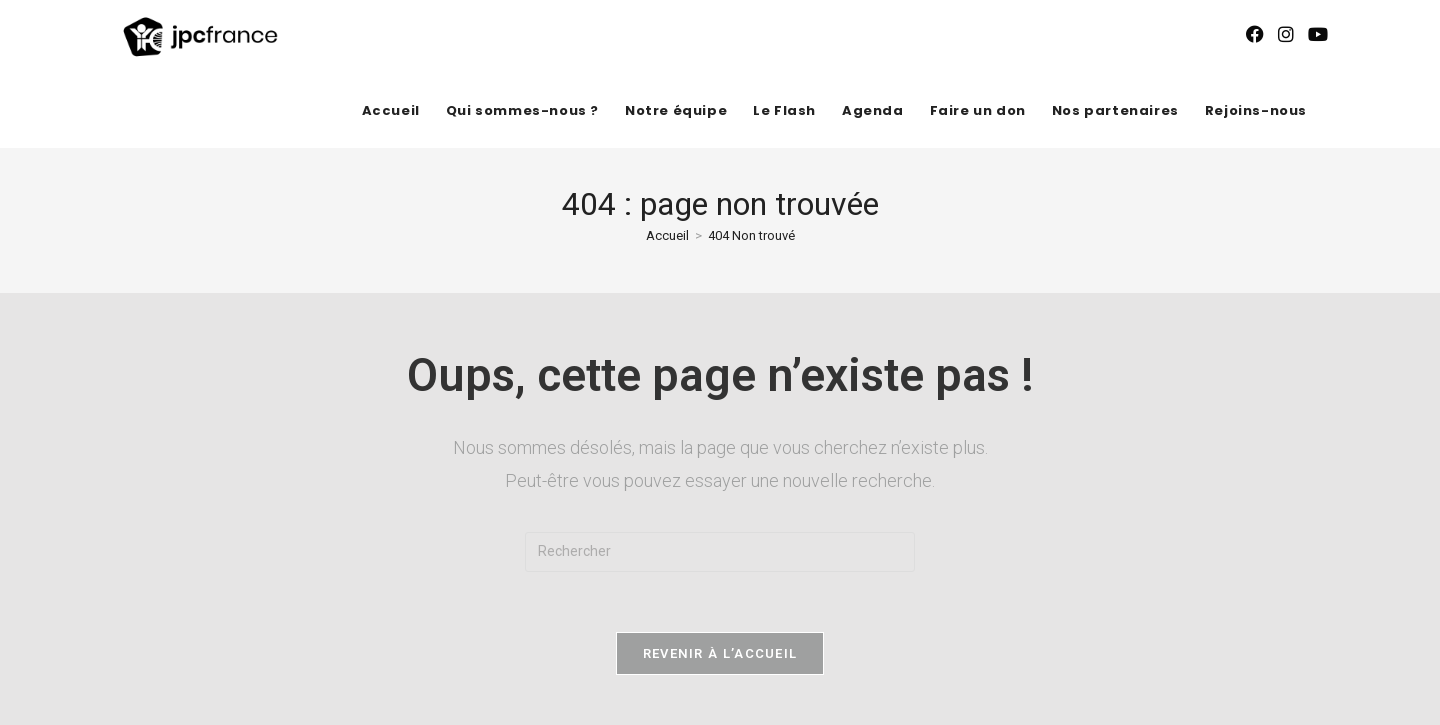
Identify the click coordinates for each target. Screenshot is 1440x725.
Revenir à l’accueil (720, 653)
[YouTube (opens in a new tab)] (1318, 34)
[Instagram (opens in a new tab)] (1286, 34)
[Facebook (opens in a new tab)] (1255, 34)
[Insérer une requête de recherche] (720, 552)
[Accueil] (667, 235)
